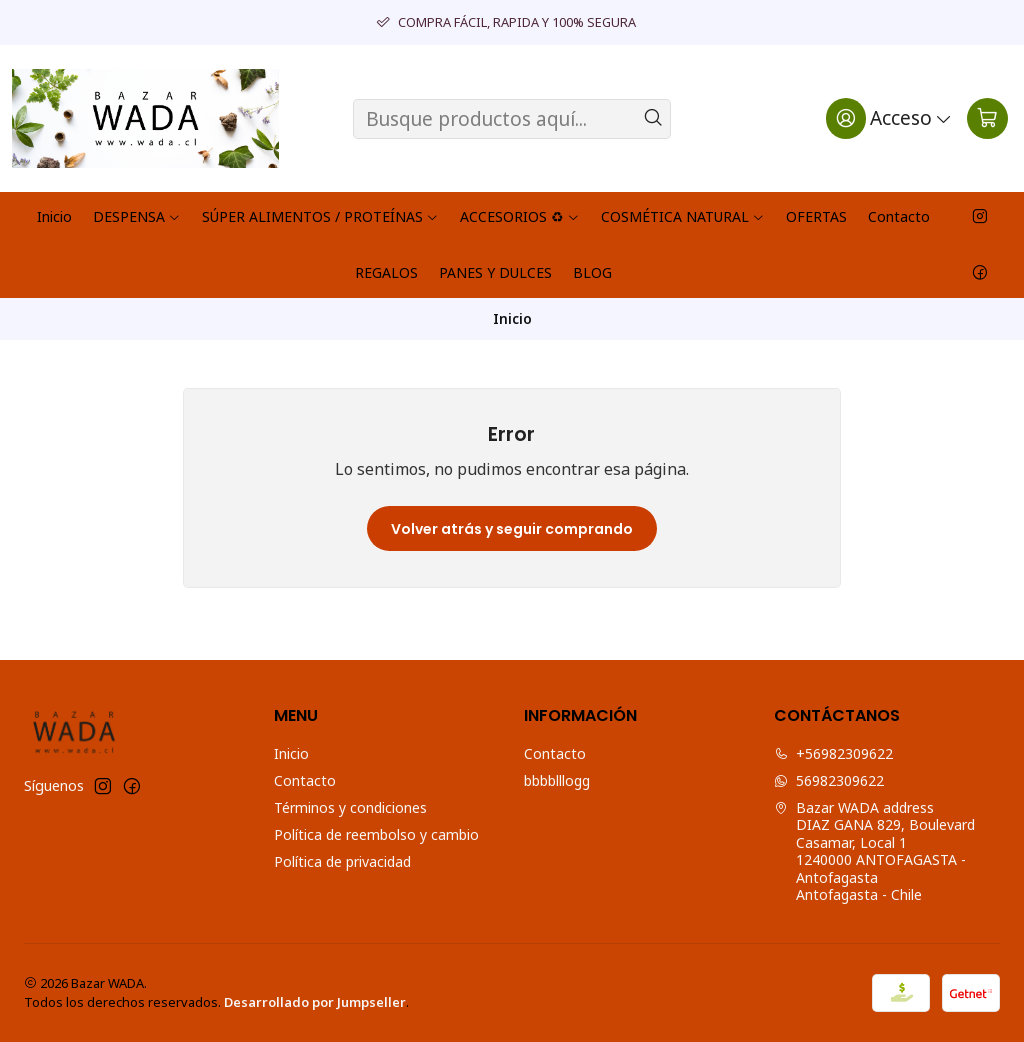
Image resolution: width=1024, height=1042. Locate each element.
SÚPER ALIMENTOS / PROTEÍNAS (320, 216)
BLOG (592, 272)
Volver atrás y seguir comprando (512, 529)
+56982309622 (833, 753)
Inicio (54, 216)
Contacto (899, 216)
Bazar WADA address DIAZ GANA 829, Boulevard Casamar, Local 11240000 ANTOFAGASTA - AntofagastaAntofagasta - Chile (874, 851)
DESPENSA (137, 216)
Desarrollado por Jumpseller (315, 1002)
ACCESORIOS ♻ (520, 216)
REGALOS (386, 272)
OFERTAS (816, 216)
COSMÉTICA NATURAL (683, 216)
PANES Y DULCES (495, 272)
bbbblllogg (557, 780)
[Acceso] (889, 118)
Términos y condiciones (350, 807)
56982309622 (829, 780)
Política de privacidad (342, 861)
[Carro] (987, 118)
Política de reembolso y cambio (376, 834)
